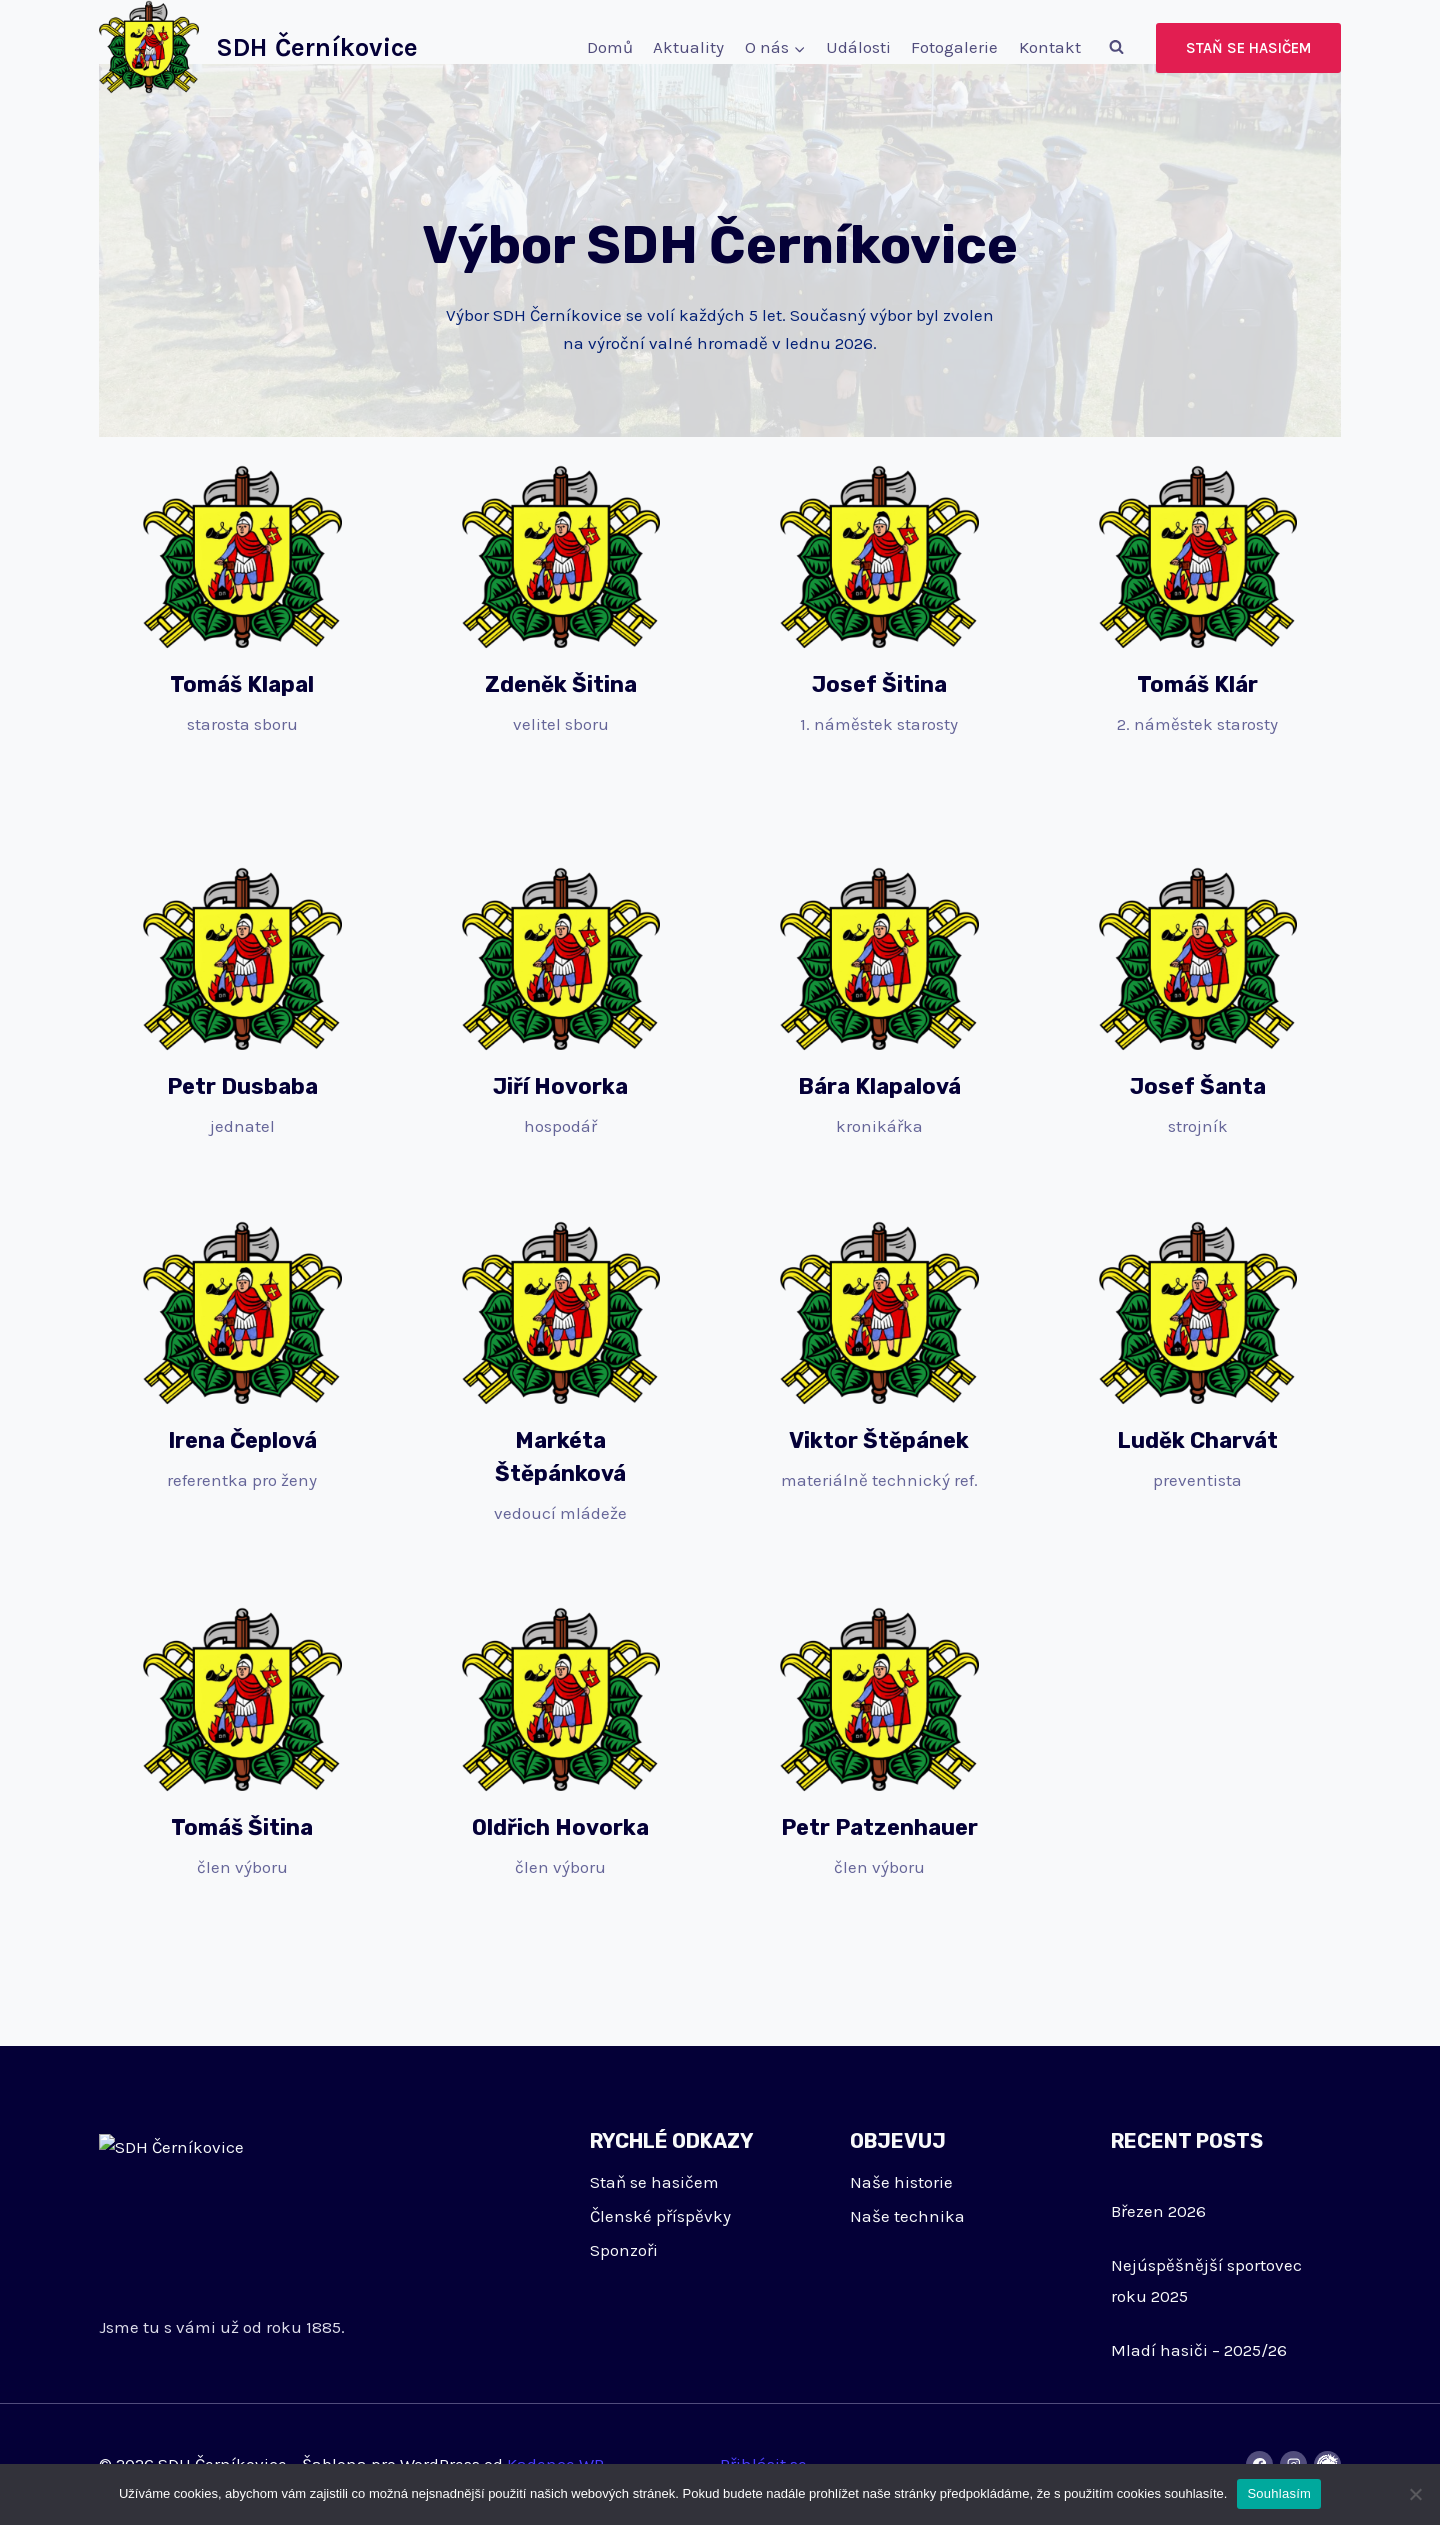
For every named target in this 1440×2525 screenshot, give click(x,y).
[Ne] (1415, 2494)
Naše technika (907, 2216)
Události (858, 47)
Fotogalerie (954, 47)
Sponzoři (624, 2250)
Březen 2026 (1158, 2211)
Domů (610, 47)
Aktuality (688, 47)
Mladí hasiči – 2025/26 (1199, 2350)
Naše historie (901, 2182)
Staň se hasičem (1248, 48)
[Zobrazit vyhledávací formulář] (1116, 48)
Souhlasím (1279, 2493)
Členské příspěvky (660, 2216)
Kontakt (1050, 47)
